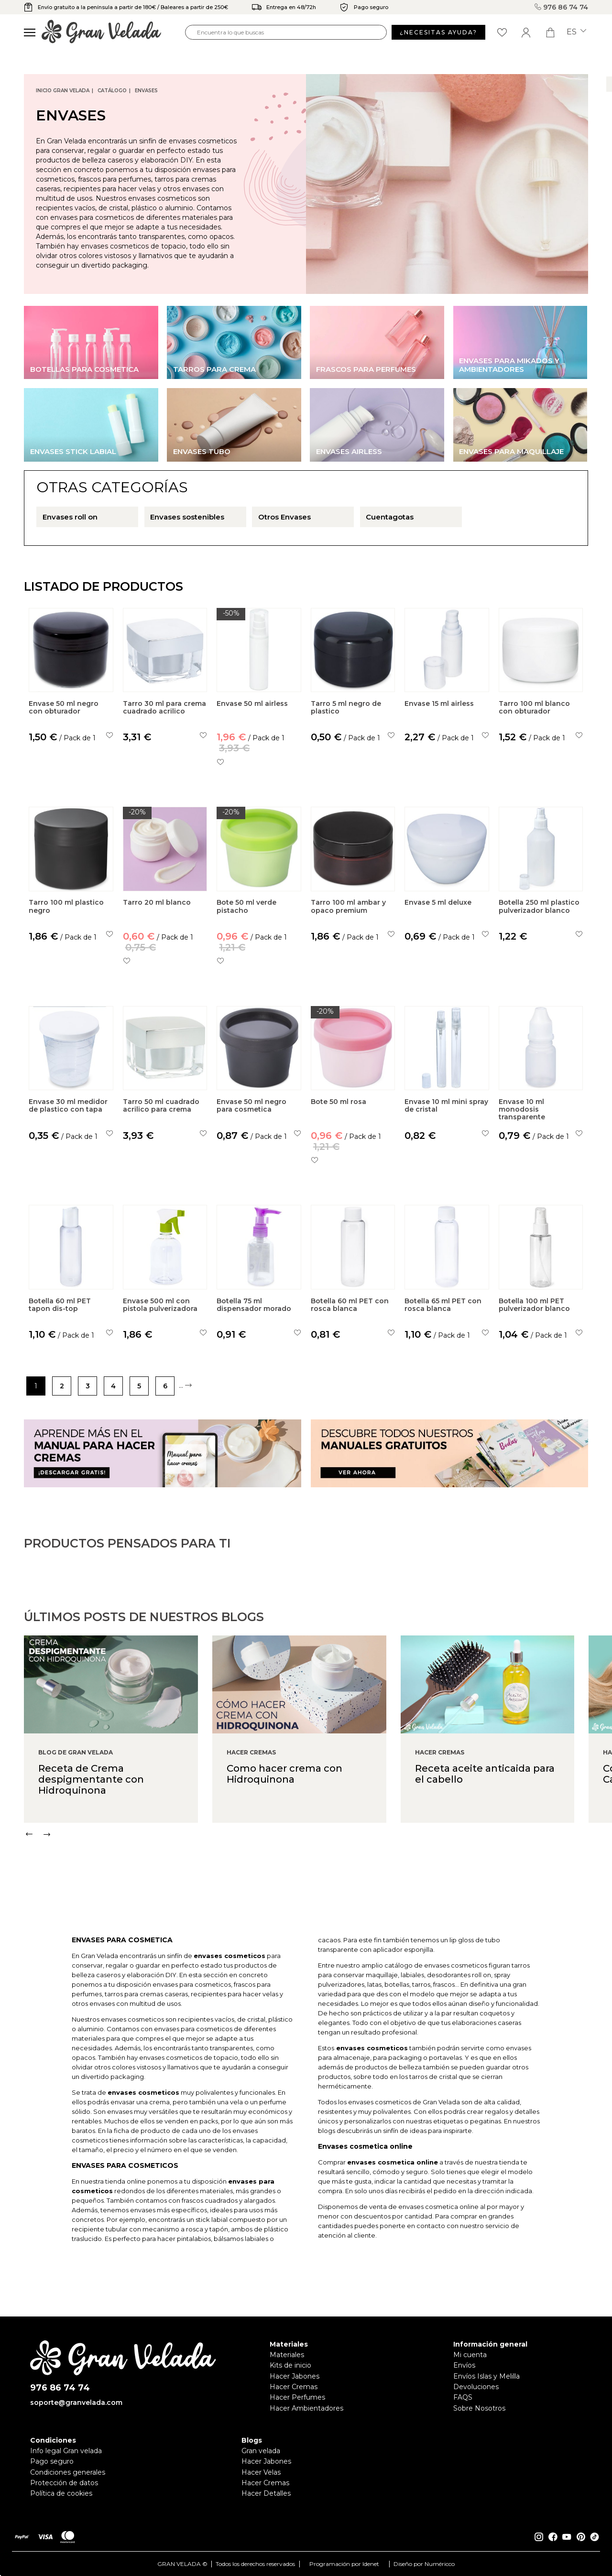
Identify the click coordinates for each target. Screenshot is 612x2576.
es (576, 32)
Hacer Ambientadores (306, 2408)
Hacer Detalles (266, 2493)
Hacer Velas (261, 2472)
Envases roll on (70, 517)
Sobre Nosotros (479, 2408)
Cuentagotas (390, 517)
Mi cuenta (470, 2354)
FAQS (462, 2397)
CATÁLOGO (112, 90)
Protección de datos (64, 2483)
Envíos (464, 2365)
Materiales (287, 2354)
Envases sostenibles (187, 517)
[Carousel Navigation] (318, 1874)
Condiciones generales (67, 2472)
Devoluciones (476, 2386)
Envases (146, 90)
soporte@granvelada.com (76, 2402)
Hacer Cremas (293, 2386)
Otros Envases (284, 517)
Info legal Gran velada (66, 2450)
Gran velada (260, 2450)
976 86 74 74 (561, 7)
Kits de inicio (290, 2365)
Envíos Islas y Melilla (486, 2376)
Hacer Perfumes (297, 2397)
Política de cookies (61, 2493)
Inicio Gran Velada (62, 90)
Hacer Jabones (294, 2376)
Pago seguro (52, 2461)
